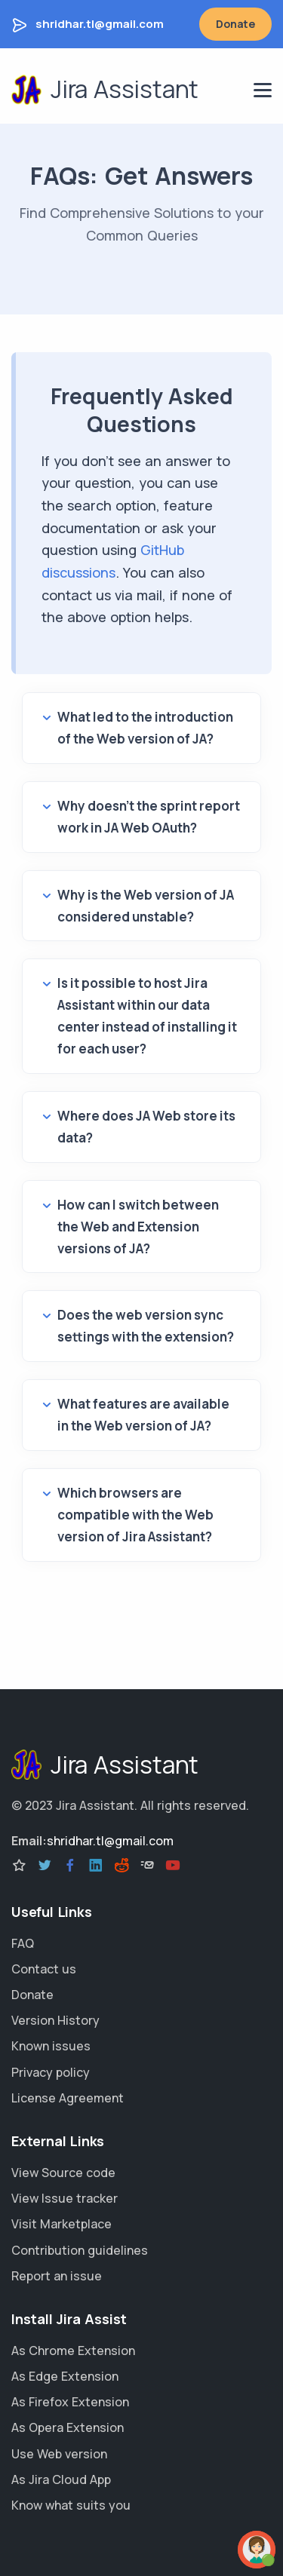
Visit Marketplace (61, 2224)
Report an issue (56, 2276)
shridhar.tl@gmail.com (99, 24)
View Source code (63, 2172)
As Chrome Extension (73, 2350)
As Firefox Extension (70, 2402)
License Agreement (67, 2098)
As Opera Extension (67, 2427)
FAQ (22, 1943)
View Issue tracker (64, 2198)
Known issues (51, 2046)
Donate (235, 24)
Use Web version (59, 2454)
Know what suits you (71, 2505)
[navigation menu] (263, 90)
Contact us (43, 1969)
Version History (55, 2020)
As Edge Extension (64, 2376)
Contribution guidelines (79, 2250)
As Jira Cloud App (61, 2479)
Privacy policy (50, 2072)
